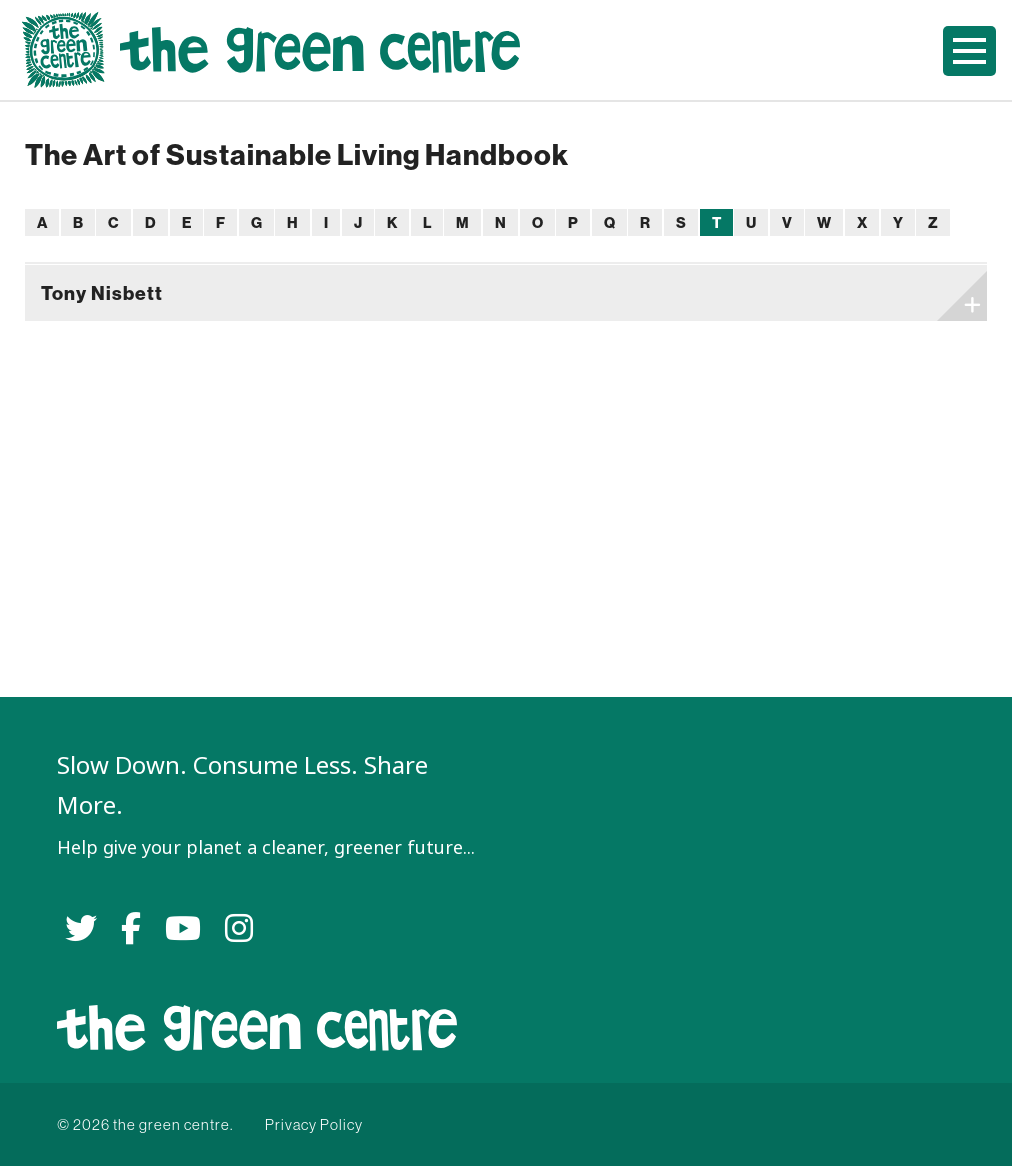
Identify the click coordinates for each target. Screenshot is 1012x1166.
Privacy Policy (314, 1124)
